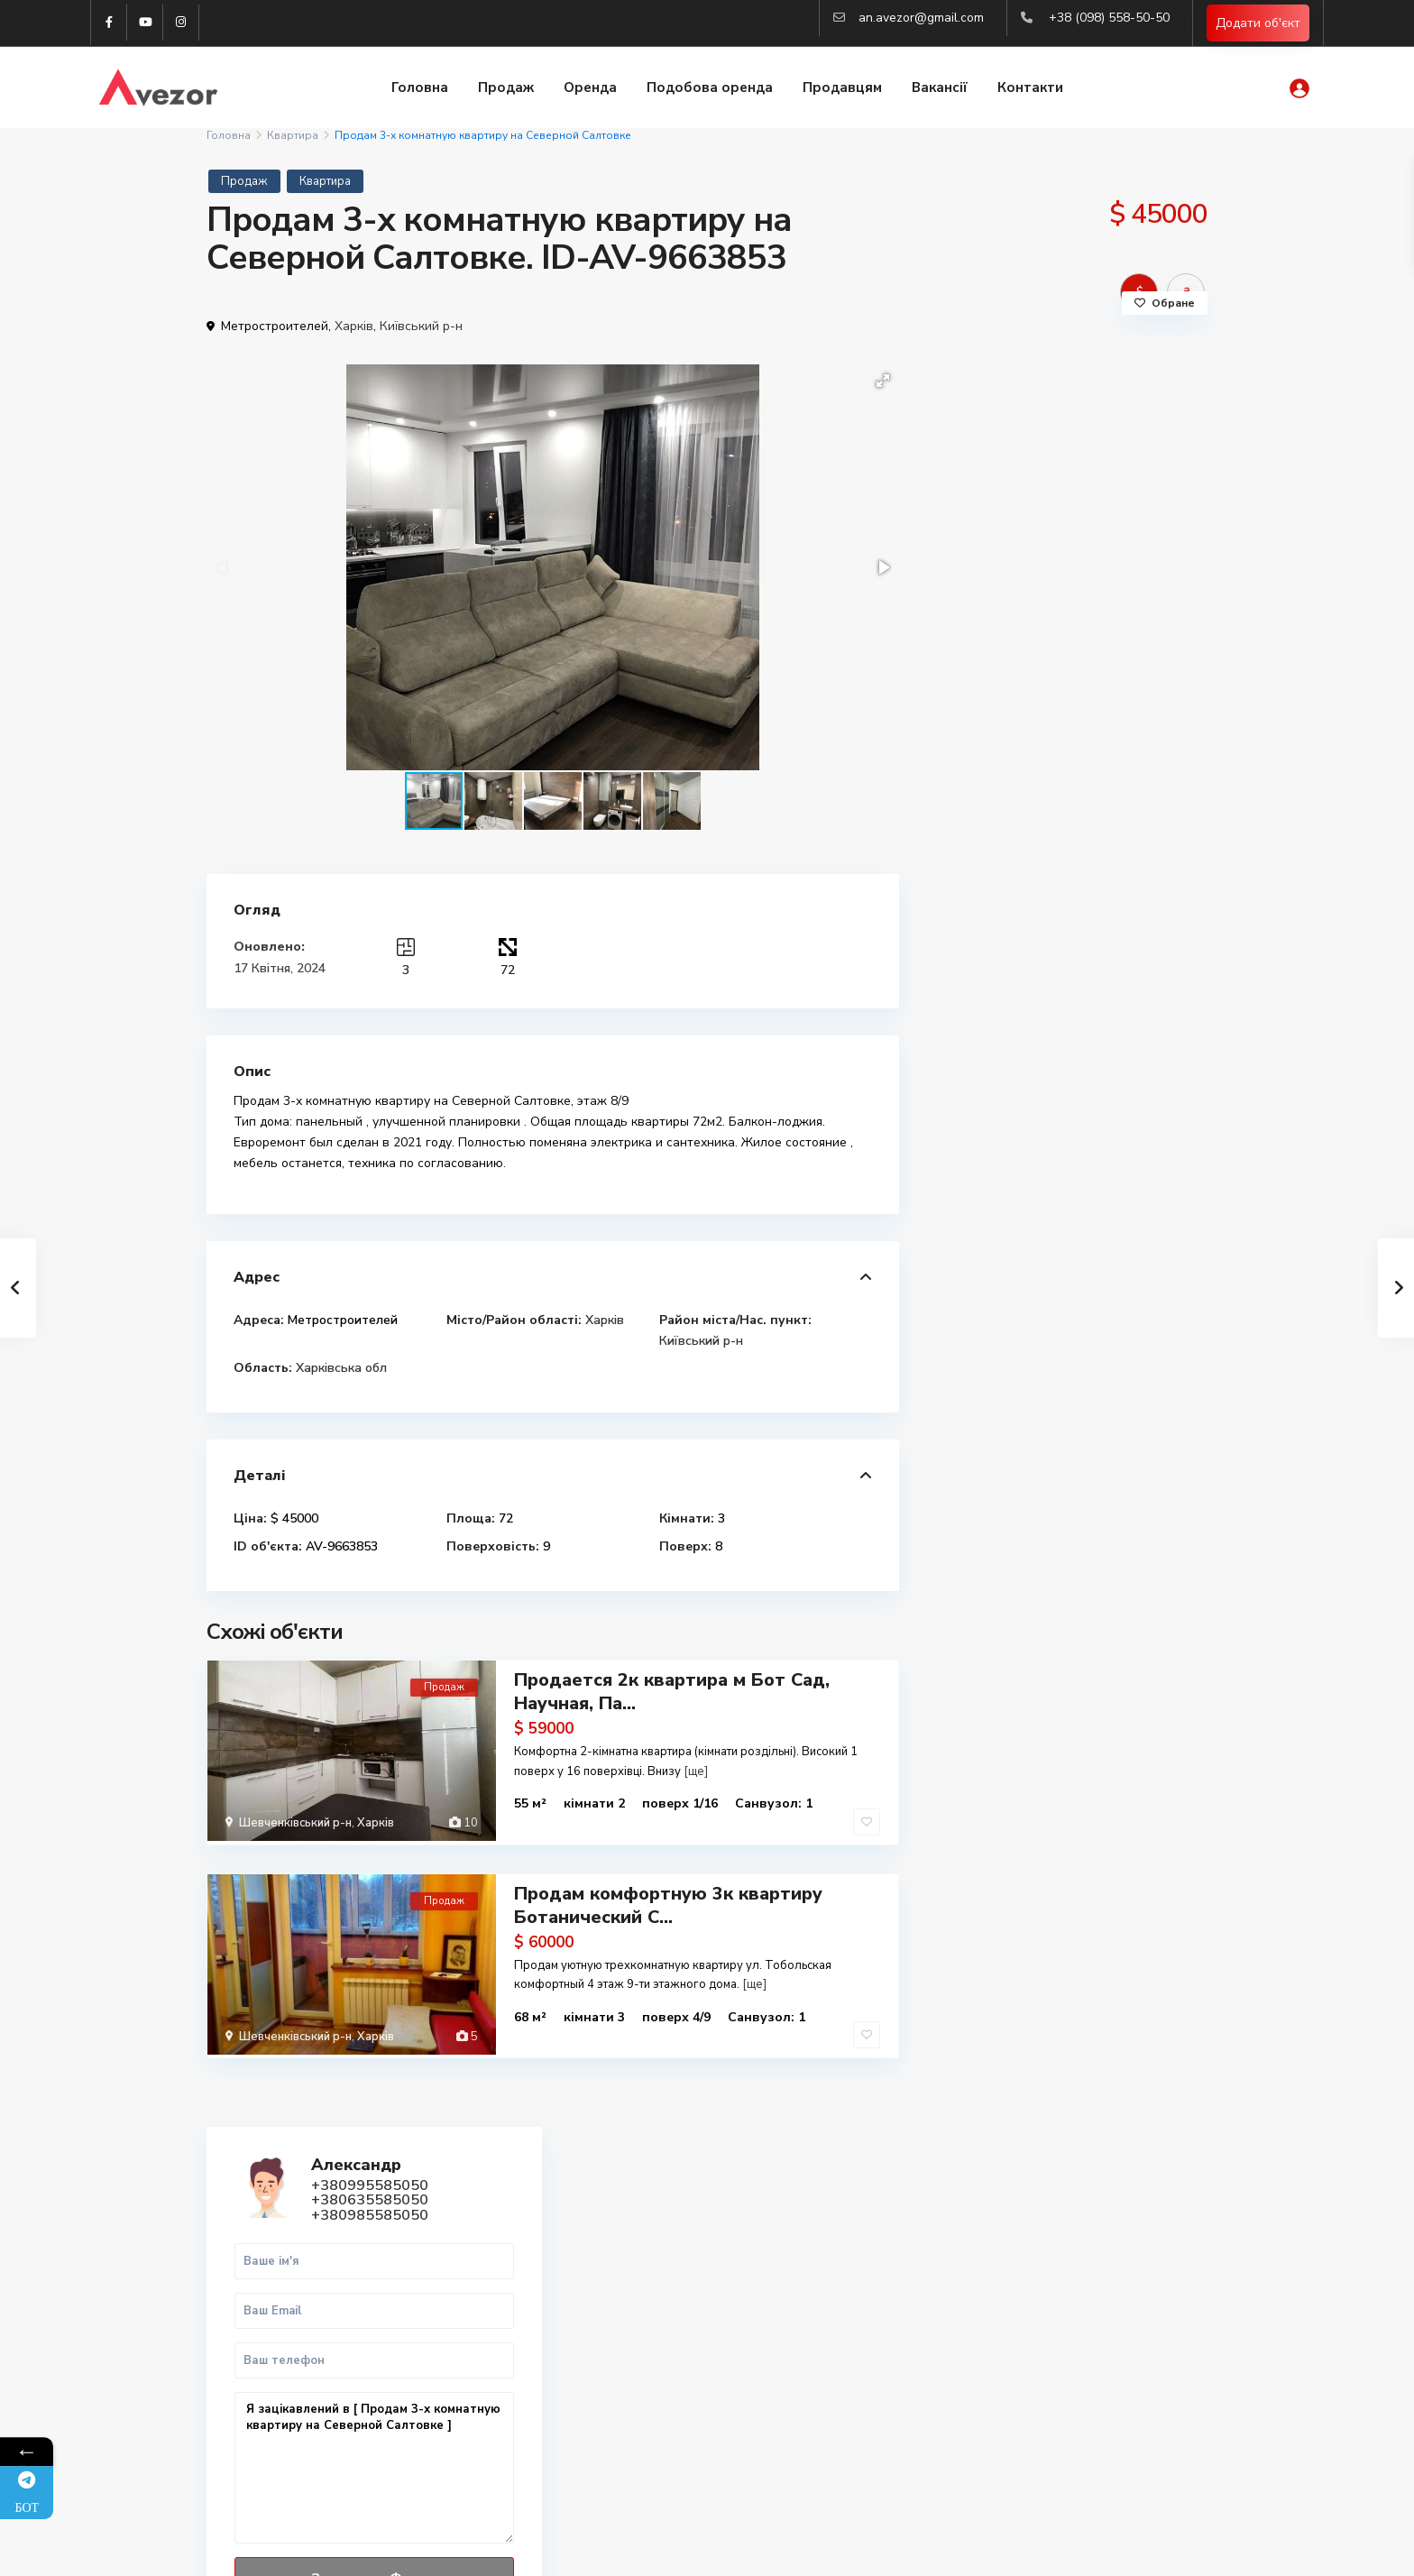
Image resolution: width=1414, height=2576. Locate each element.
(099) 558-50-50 (534, 2373)
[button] (882, 380)
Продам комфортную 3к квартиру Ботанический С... (668, 1901)
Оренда (590, 88)
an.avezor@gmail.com (921, 17)
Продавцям (842, 88)
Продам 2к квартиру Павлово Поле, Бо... (1106, 1059)
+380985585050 (1089, 453)
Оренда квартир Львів (1046, 2343)
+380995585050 (1089, 423)
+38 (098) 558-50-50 (1109, 17)
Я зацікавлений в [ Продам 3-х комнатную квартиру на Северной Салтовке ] (1067, 706)
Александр (1076, 402)
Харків (354, 326)
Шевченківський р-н (295, 1823)
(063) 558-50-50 (534, 2400)
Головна (419, 88)
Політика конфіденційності (1130, 2549)
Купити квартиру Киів (1043, 2363)
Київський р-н (421, 326)
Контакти (1030, 88)
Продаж (506, 88)
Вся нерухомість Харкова (1054, 2383)
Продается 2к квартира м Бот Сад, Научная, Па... (672, 1692)
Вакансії (940, 88)
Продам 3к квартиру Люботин (1091, 1156)
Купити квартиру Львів (1047, 2323)
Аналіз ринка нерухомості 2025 (1072, 2403)
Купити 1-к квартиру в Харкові (1070, 2264)
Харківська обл (341, 1367)
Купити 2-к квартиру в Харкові (1070, 2284)
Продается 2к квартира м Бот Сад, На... (1109, 1333)
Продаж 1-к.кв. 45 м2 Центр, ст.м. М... (1115, 1245)
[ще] (696, 1770)
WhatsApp (1124, 870)
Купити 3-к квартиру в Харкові (1070, 2304)
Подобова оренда (710, 88)
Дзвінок (1009, 870)
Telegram (261, 2265)
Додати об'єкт (1258, 23)
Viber (249, 2286)
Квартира (292, 135)
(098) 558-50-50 (534, 2346)
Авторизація (524, 2454)
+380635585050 (1089, 437)
